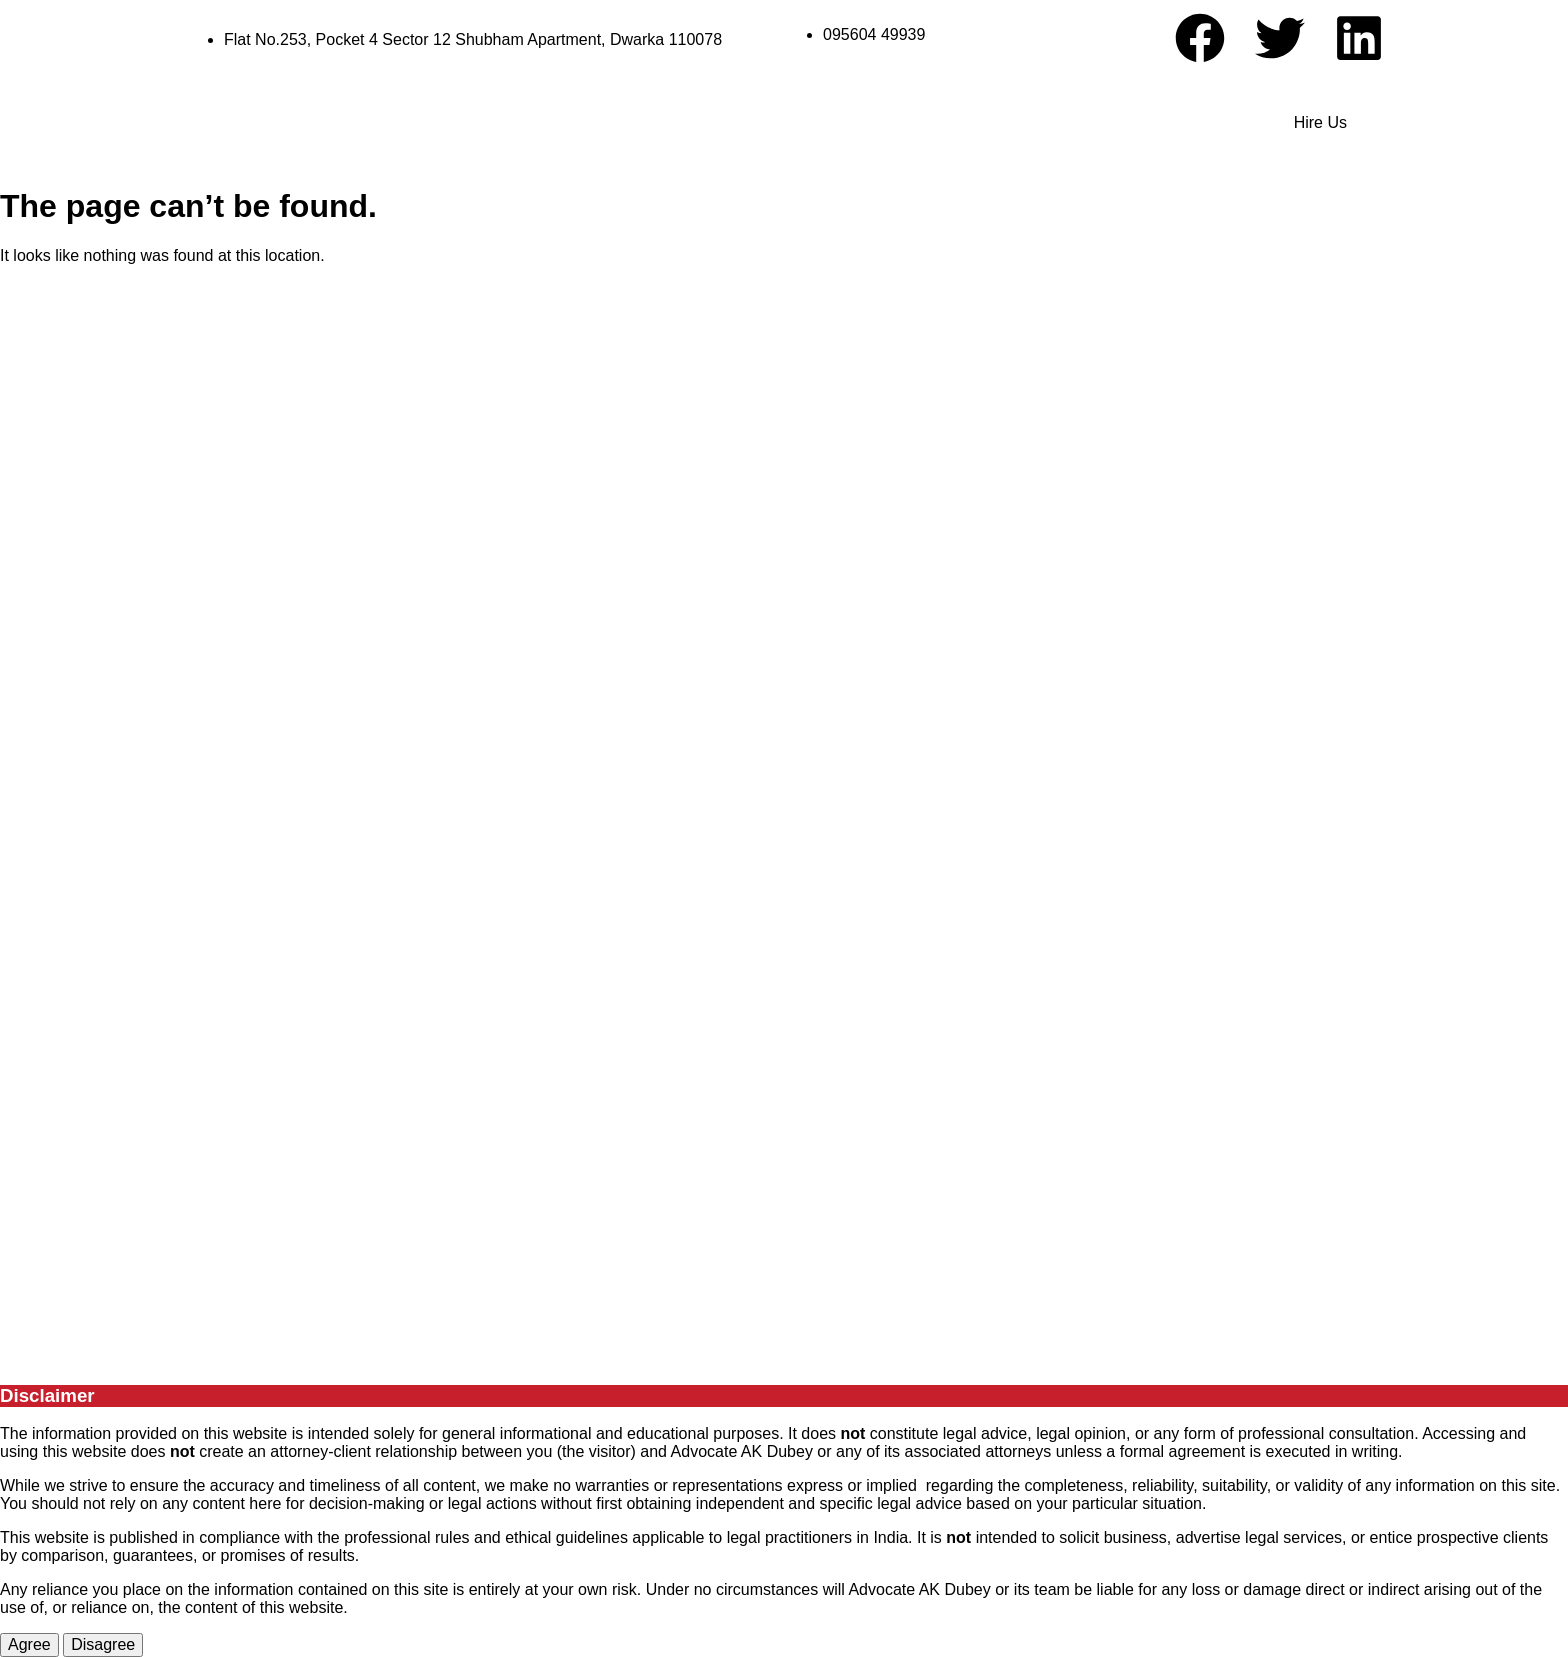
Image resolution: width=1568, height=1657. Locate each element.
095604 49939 (874, 34)
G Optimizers (874, 1356)
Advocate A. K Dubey (396, 1356)
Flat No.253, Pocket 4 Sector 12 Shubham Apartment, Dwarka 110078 (473, 39)
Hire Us (1320, 122)
